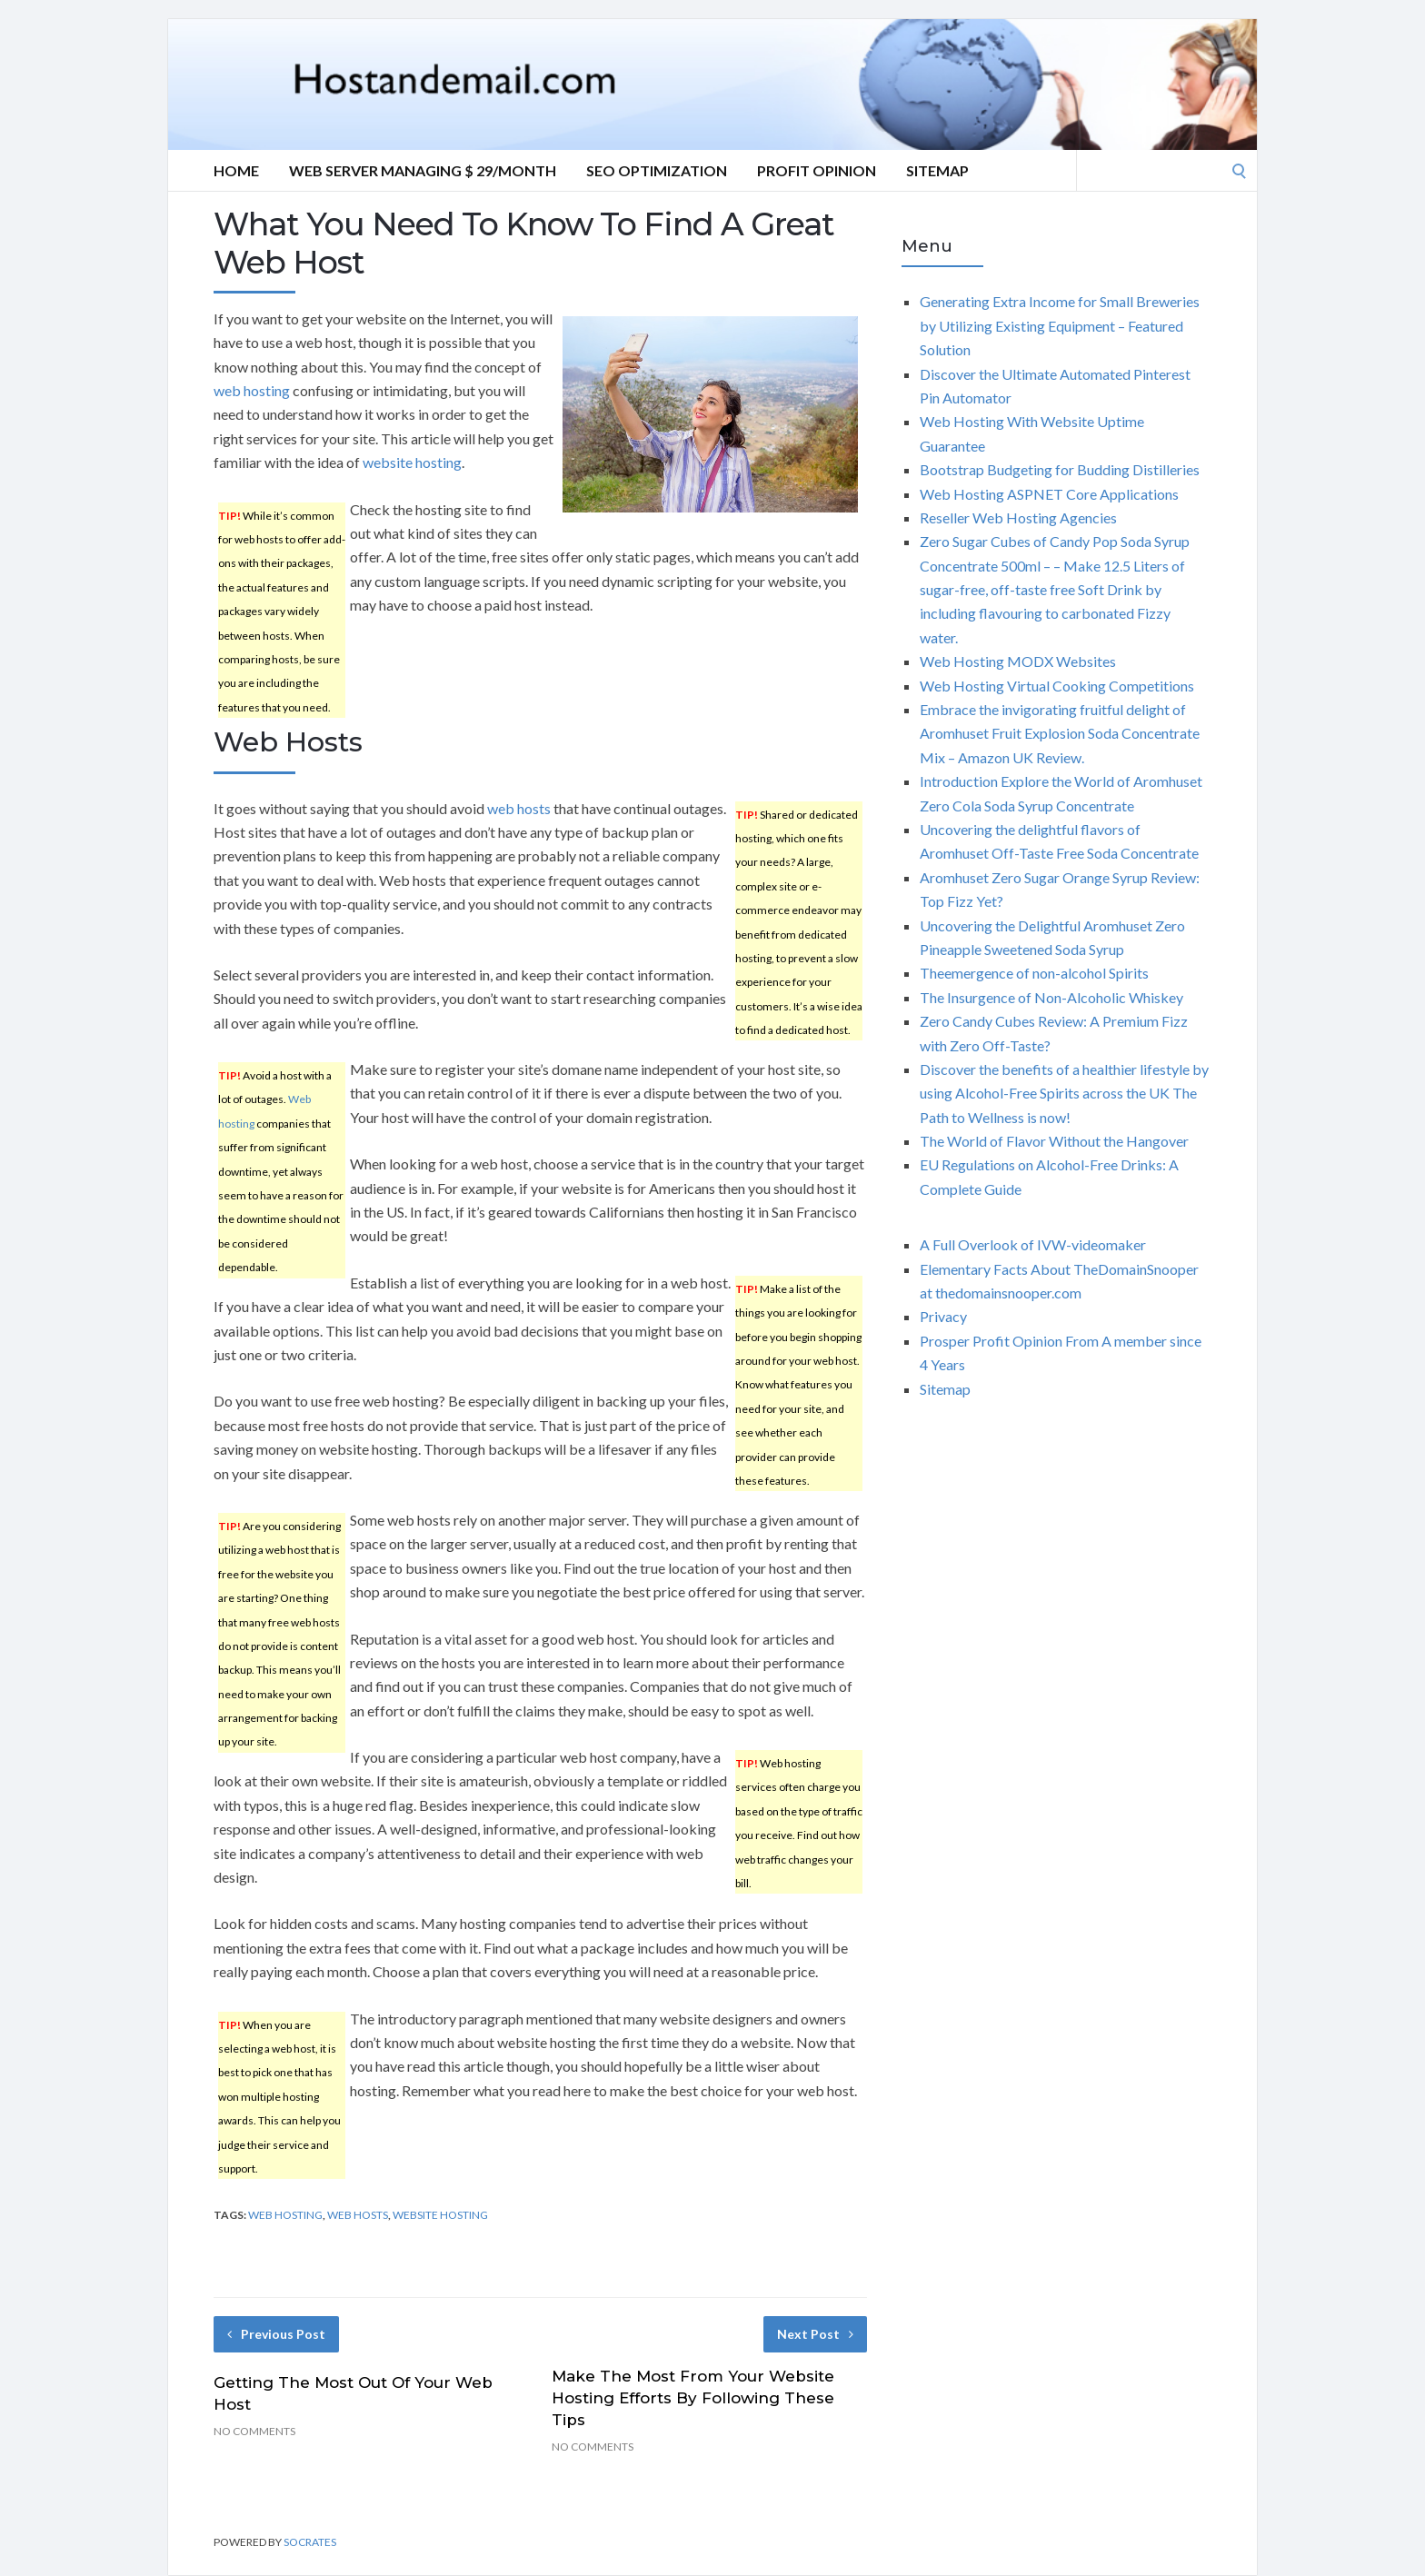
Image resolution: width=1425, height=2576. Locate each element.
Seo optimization (656, 170)
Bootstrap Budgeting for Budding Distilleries (1060, 469)
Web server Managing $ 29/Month (422, 170)
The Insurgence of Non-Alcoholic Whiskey (1051, 997)
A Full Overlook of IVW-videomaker (1033, 1244)
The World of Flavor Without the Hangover (1054, 1140)
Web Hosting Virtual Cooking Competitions (1057, 685)
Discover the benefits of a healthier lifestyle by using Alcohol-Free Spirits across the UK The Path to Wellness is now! (1064, 1093)
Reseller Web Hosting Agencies (1018, 517)
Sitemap (937, 170)
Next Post (815, 2334)
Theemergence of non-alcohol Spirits (1034, 972)
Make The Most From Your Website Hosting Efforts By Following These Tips (693, 2398)
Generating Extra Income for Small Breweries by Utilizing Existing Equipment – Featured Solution (1060, 325)
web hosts (519, 808)
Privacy (943, 1316)
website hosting (412, 462)
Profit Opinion (816, 170)
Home (236, 170)
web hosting (252, 390)
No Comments (254, 2431)
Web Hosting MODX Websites (1018, 661)
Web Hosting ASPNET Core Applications (1049, 493)
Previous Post (276, 2334)
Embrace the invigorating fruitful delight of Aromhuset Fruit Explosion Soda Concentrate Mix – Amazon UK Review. (1060, 733)
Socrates (310, 2542)
